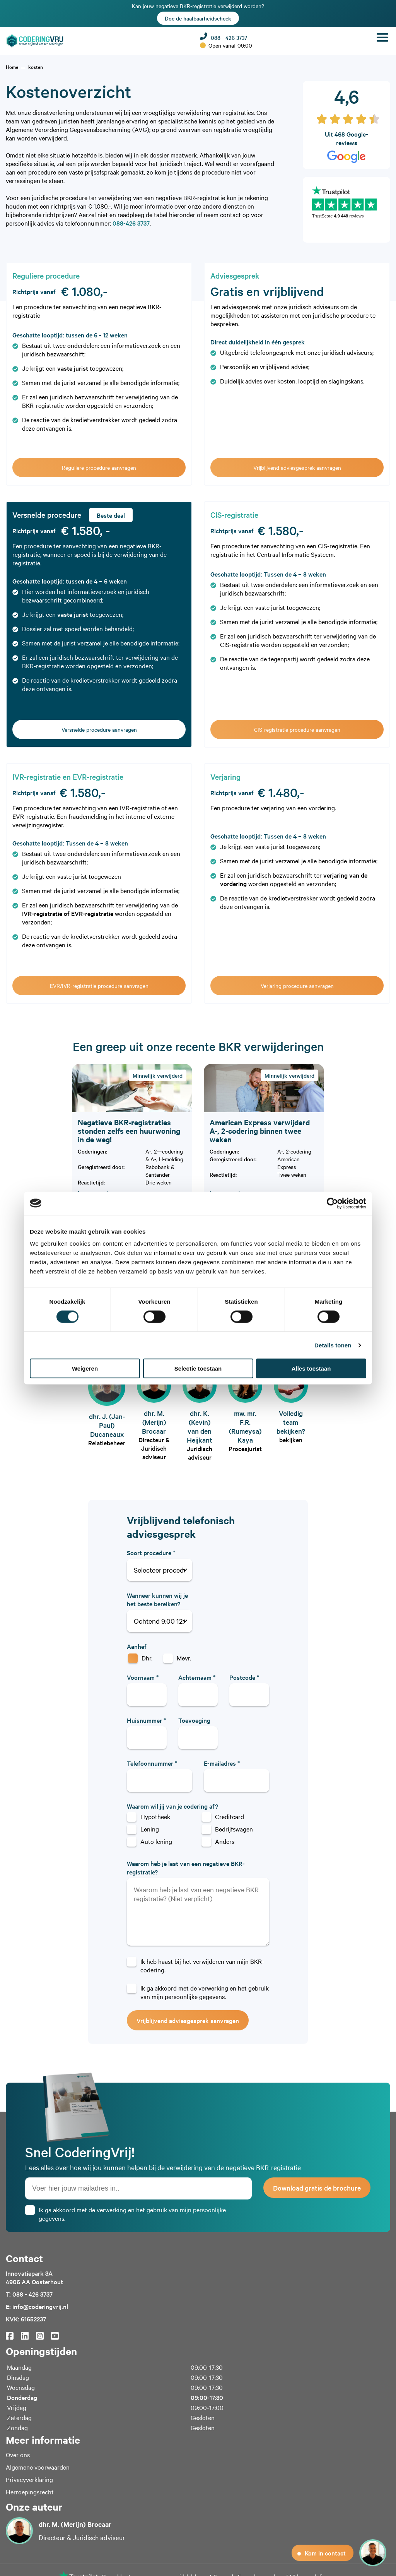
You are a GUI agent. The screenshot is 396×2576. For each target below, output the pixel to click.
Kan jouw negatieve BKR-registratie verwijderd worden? (198, 13)
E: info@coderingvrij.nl (37, 2306)
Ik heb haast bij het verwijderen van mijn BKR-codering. (202, 1965)
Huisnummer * (146, 1720)
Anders (224, 1841)
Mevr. (184, 1657)
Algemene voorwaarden (38, 2467)
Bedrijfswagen (234, 1829)
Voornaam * (143, 1677)
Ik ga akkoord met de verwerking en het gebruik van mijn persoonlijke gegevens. (204, 1992)
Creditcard (229, 1816)
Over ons (18, 2454)
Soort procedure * (151, 1552)
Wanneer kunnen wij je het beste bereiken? (157, 1599)
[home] (12, 66)
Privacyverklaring (29, 2479)
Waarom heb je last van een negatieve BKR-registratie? (186, 1867)
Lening (149, 1829)
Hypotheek (155, 1816)
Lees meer (93, 1192)
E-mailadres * (222, 1763)
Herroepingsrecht (30, 2491)
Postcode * (244, 1677)
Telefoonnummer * (152, 1763)
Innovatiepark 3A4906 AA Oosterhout (34, 2277)
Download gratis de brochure (317, 2187)
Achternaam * (196, 1677)
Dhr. (147, 1657)
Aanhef (137, 1646)
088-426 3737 (131, 223)
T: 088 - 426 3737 (29, 2294)
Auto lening (156, 1841)
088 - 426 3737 (223, 37)
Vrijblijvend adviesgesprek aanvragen (188, 2020)
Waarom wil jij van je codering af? (172, 1806)
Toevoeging (194, 1720)
